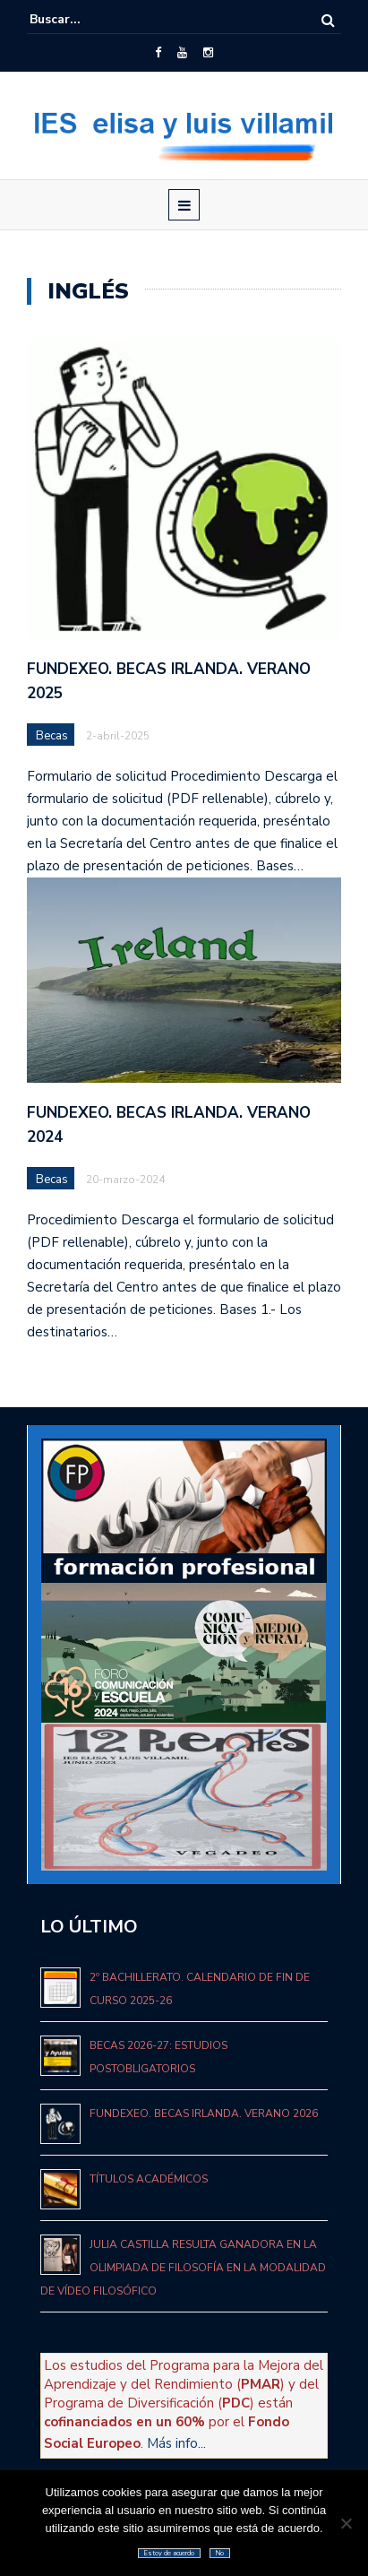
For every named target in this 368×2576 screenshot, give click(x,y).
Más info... (176, 2443)
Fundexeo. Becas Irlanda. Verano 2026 (204, 2113)
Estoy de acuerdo (169, 2553)
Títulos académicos (149, 2179)
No (220, 2553)
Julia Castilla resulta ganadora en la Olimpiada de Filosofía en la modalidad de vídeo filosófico (183, 2267)
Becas (52, 736)
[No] (346, 2523)
